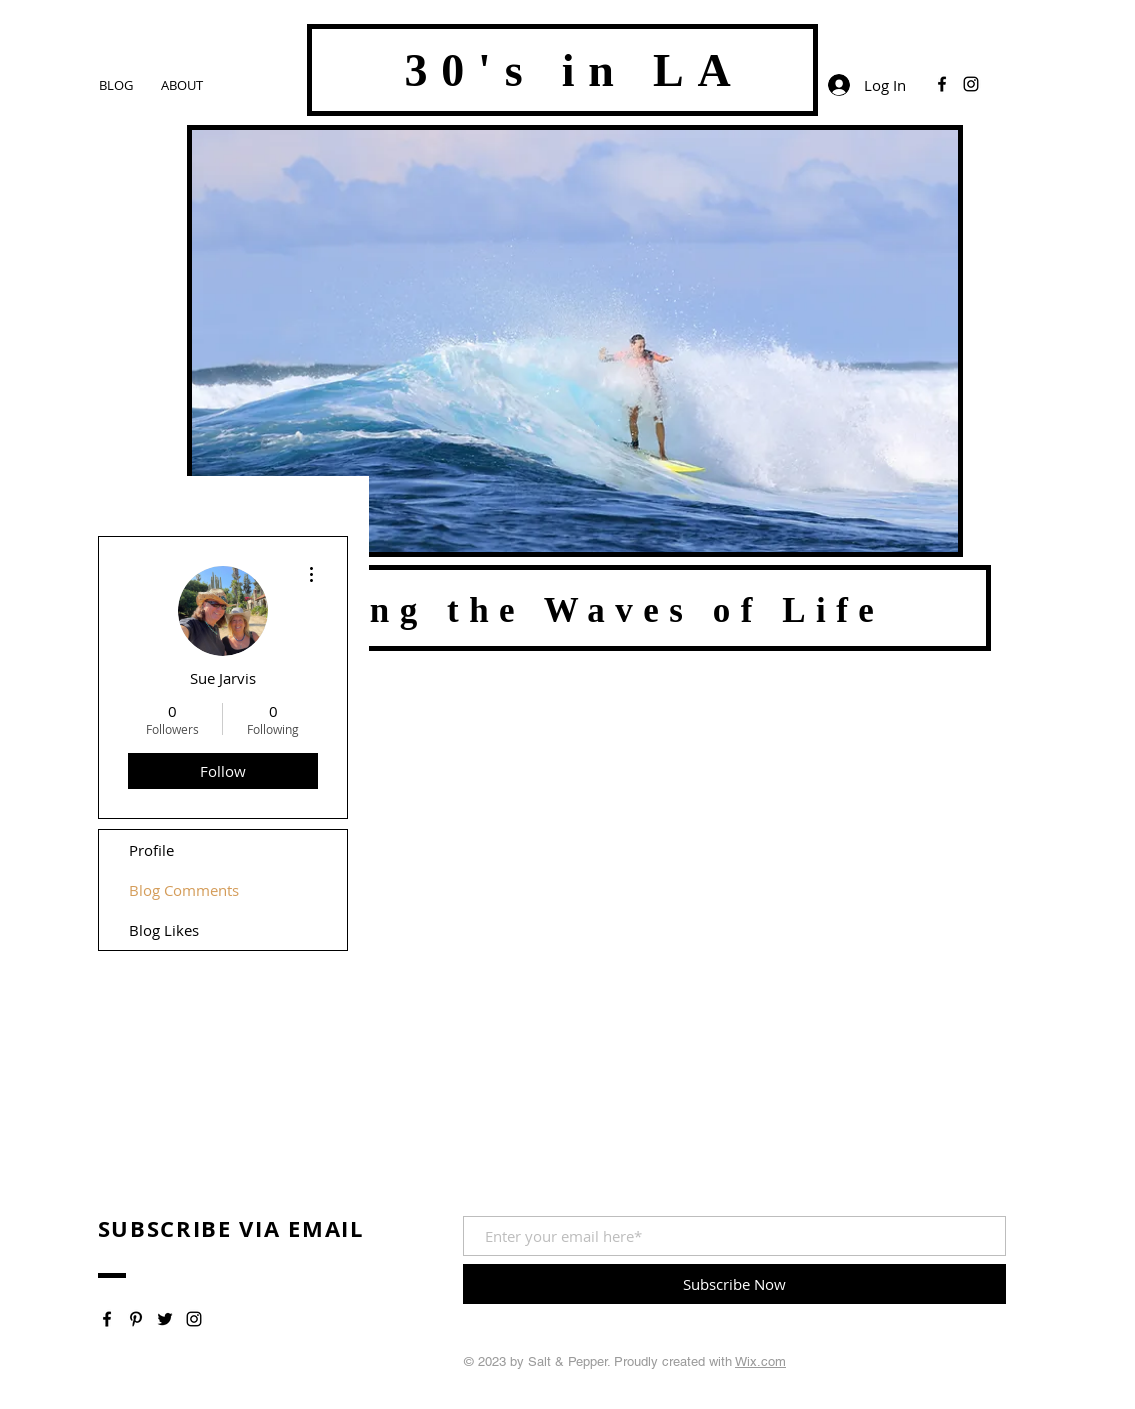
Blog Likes (164, 930)
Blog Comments (184, 890)
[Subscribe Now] (734, 1284)
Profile (151, 850)
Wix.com (760, 1361)
